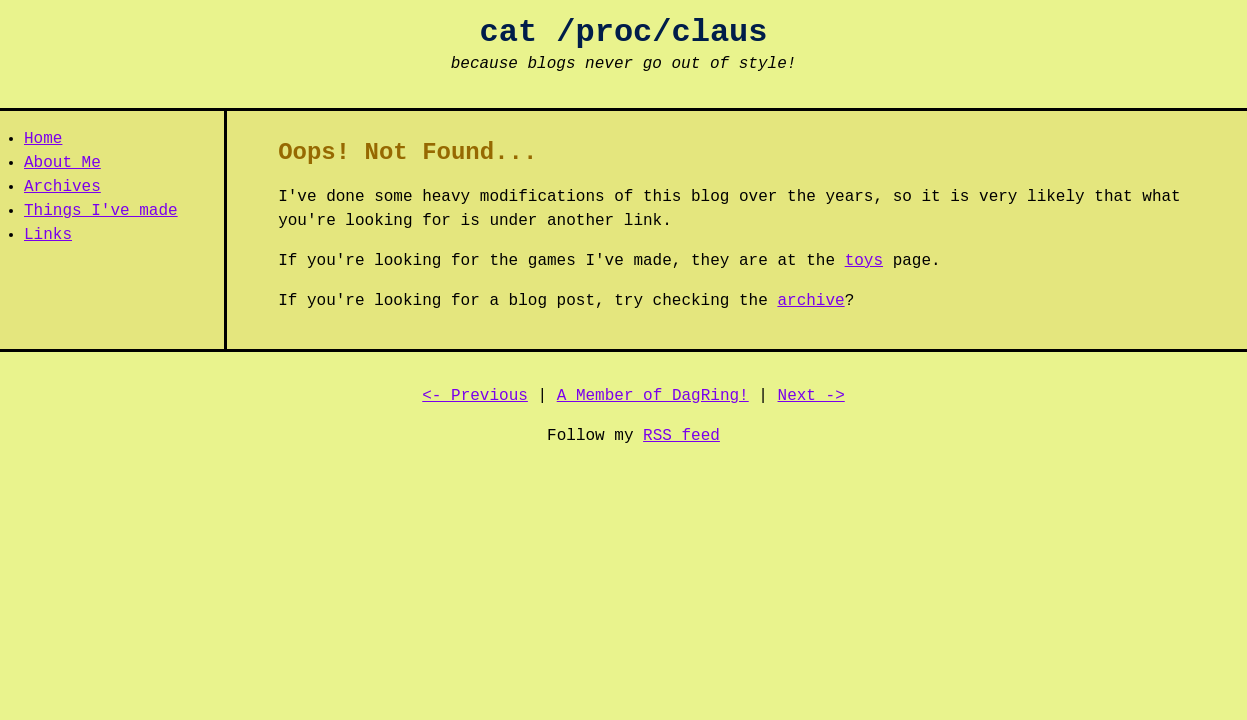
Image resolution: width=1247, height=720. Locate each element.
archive (810, 301)
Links (48, 235)
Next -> (811, 396)
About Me (62, 163)
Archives (62, 187)
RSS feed (681, 436)
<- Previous (475, 396)
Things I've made (101, 211)
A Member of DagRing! (653, 396)
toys (864, 261)
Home (43, 139)
